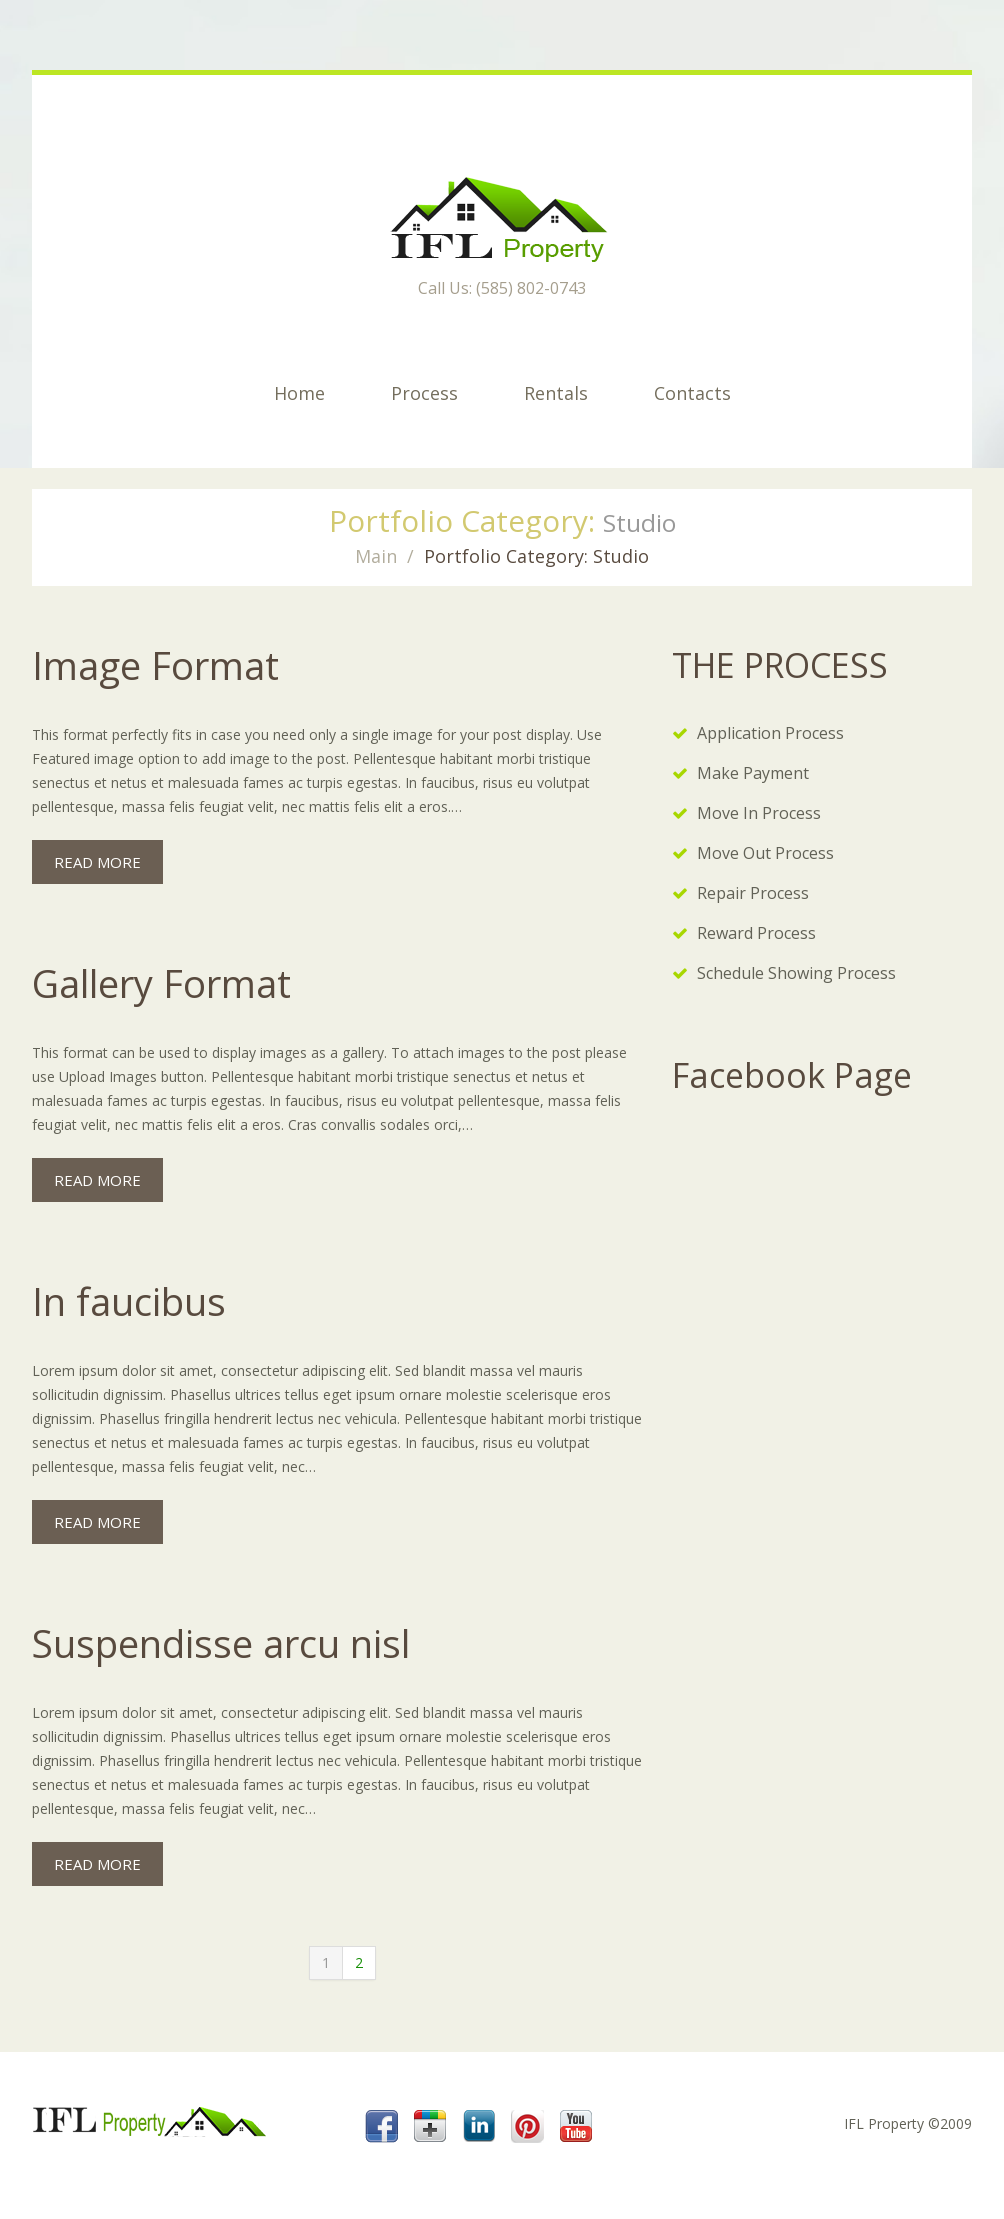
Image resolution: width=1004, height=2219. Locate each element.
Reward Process (756, 933)
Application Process (770, 733)
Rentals (556, 393)
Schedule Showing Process (796, 973)
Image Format (155, 665)
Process (424, 393)
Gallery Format (161, 983)
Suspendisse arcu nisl (221, 1643)
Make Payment (753, 773)
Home (299, 393)
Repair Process (753, 893)
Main (376, 556)
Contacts (692, 393)
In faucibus (129, 1301)
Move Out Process (765, 853)
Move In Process (759, 813)
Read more (97, 862)
